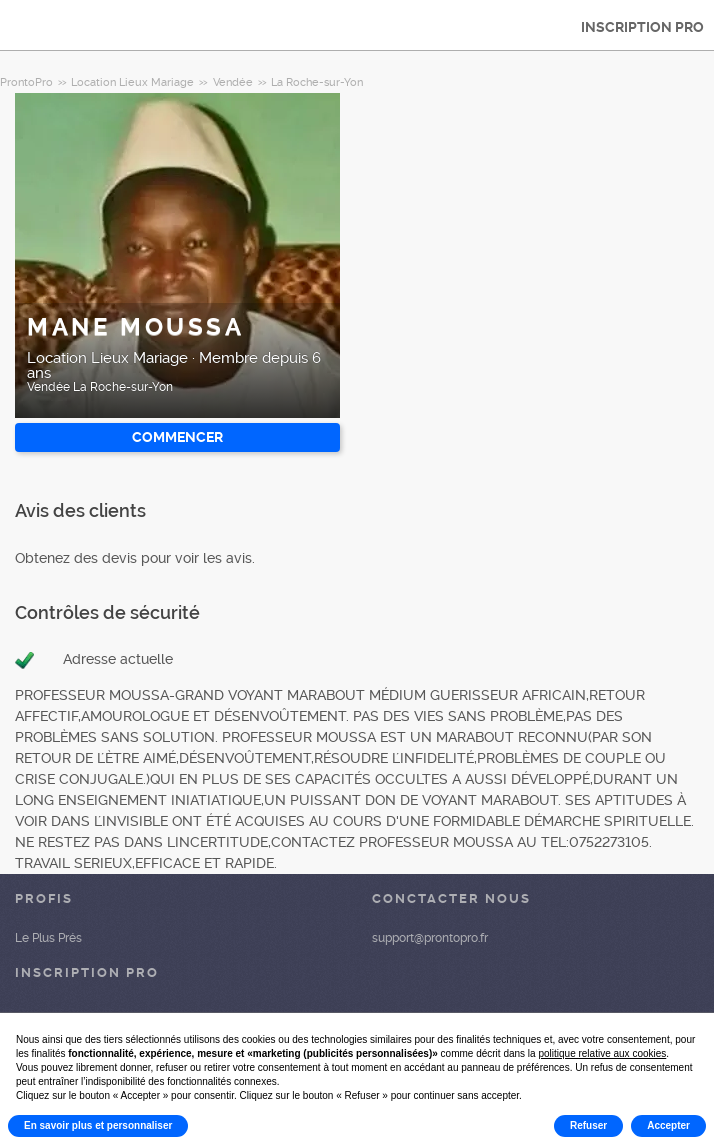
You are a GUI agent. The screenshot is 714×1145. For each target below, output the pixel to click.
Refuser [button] (588, 1125)
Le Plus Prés (48, 938)
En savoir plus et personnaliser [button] (98, 1125)
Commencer (177, 437)
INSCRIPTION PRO (642, 27)
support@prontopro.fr (430, 938)
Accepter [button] (668, 1125)
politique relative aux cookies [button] (602, 1053)
